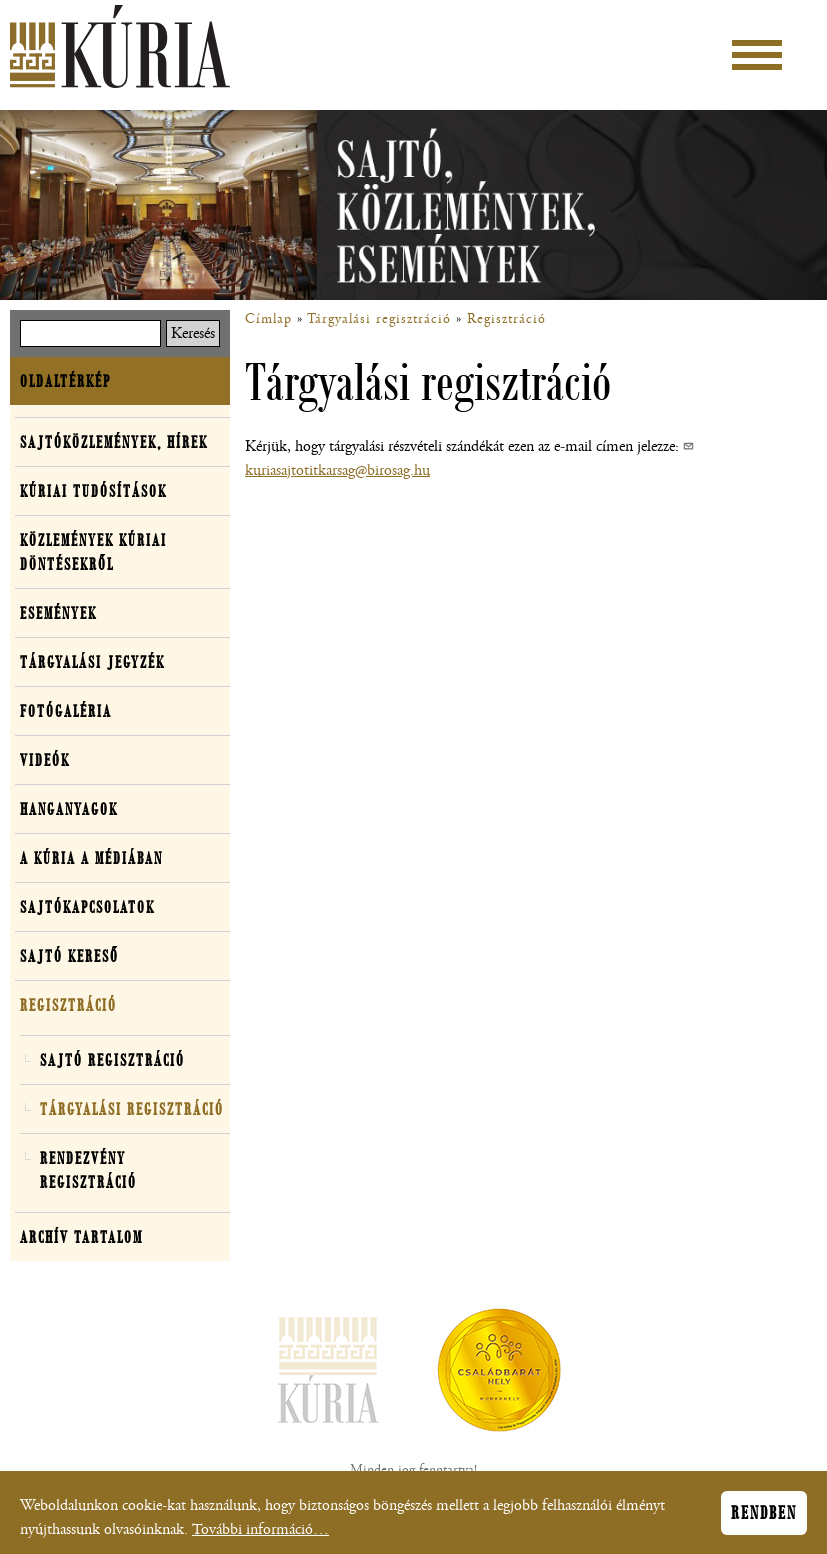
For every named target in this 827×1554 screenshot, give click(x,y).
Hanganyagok (69, 809)
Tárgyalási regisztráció (379, 319)
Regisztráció (506, 319)
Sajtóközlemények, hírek (114, 442)
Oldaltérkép (65, 381)
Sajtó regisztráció (112, 1060)
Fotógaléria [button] (66, 711)
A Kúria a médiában (91, 858)
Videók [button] (45, 760)
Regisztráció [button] (68, 1005)
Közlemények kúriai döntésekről (93, 552)
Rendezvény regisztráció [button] (88, 1170)
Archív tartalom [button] (81, 1237)
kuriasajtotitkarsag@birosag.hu (337, 470)
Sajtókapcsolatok (87, 907)
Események (58, 613)
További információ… (260, 1534)
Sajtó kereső (69, 956)
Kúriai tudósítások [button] (93, 491)
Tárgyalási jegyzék (92, 662)
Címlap (268, 319)
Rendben (764, 1518)
